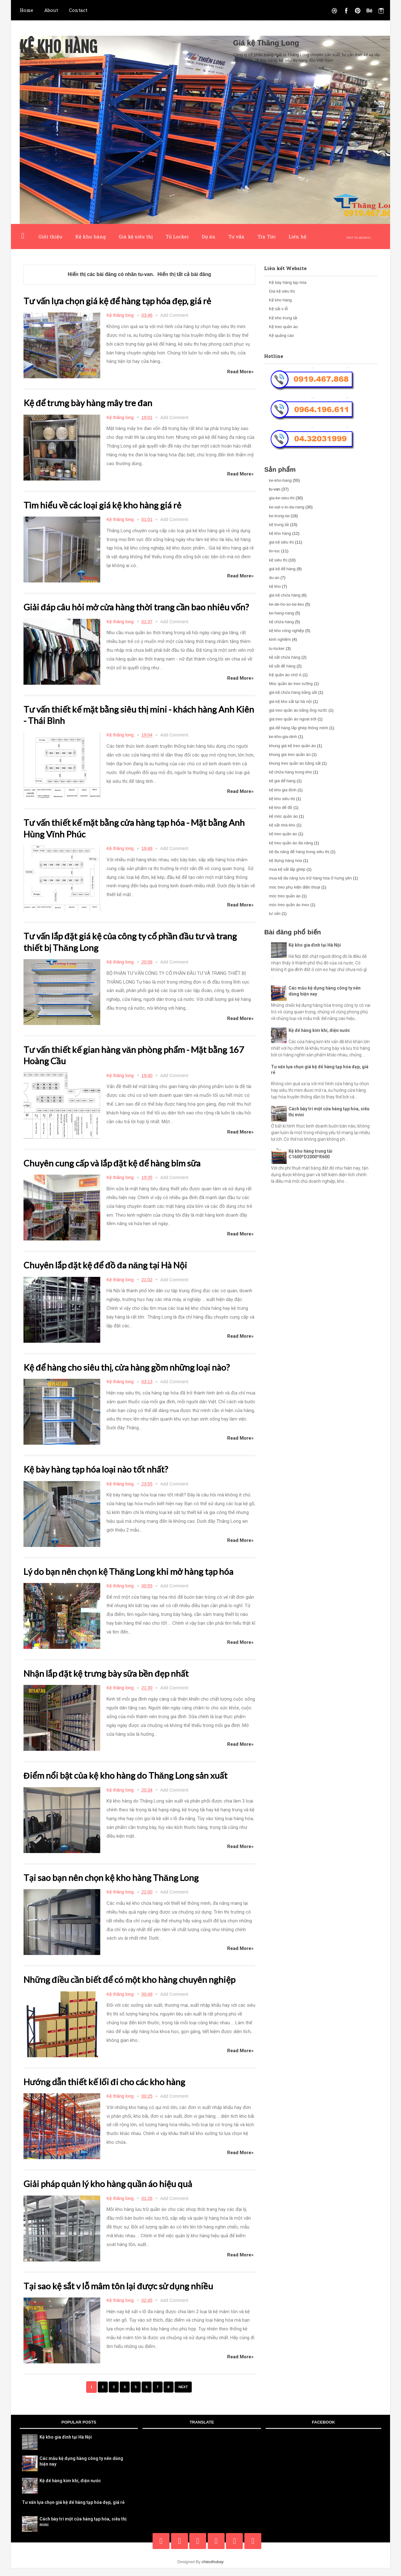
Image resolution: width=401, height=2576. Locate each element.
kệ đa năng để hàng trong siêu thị (299, 851)
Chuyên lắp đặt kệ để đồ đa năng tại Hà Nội (112, 1274)
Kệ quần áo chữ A (285, 674)
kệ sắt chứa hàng (284, 657)
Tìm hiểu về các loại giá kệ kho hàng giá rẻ (108, 504)
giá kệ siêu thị (281, 542)
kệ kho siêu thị (282, 798)
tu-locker (276, 648)
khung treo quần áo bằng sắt (294, 763)
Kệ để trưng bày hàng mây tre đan (92, 402)
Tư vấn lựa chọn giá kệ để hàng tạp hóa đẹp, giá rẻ (125, 300)
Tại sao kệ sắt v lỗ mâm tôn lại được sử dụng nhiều (125, 2293)
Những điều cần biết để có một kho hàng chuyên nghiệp (137, 1988)
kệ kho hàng (280, 533)
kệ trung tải (279, 524)
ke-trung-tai (279, 515)
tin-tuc (274, 551)
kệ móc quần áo (283, 816)
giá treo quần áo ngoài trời (292, 719)
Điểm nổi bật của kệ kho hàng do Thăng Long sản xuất (133, 1784)
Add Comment (174, 315)
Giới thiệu (50, 236)
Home (26, 10)
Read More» (240, 371)
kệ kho (275, 586)
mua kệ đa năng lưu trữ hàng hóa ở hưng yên (310, 878)
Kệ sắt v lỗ (278, 308)
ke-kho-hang (280, 480)
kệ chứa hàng (281, 621)
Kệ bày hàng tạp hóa (287, 282)
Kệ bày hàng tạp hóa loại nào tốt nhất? (101, 1478)
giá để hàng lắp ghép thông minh (298, 727)
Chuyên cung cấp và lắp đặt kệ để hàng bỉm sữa (119, 1172)
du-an (274, 577)
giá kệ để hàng (282, 568)
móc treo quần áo (284, 896)
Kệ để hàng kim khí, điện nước (319, 1030)
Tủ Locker (177, 236)
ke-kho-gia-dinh (283, 736)
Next (185, 2395)
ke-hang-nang (281, 613)
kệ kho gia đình (282, 790)
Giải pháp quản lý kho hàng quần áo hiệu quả (114, 2191)
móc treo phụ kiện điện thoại (294, 887)
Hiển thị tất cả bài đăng (184, 274)
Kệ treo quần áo (283, 326)
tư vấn (274, 913)
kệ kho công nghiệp (286, 630)
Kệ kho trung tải (283, 318)
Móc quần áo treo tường (291, 683)
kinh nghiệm (280, 639)
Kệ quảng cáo (281, 335)
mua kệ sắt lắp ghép (287, 869)
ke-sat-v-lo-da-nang (286, 507)
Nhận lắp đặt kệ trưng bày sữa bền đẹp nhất (112, 1682)
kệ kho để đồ (280, 807)
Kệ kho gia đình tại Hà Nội (315, 945)
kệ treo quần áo (283, 833)
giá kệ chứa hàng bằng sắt (293, 692)
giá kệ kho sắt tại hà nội (290, 701)
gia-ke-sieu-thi (281, 498)
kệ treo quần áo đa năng (291, 843)
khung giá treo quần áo (289, 754)
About (51, 10)
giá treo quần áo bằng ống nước (298, 710)
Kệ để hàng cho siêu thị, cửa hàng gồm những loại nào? (134, 1376)
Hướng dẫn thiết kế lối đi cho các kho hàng (110, 2089)
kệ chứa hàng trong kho (290, 772)
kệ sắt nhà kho (282, 825)
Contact (78, 10)
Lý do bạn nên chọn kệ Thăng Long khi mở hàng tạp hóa (137, 1580)
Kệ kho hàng (62, 46)
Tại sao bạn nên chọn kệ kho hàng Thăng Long (117, 1886)
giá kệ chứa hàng (284, 595)
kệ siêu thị (278, 560)
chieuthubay (213, 2570)
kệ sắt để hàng (282, 666)
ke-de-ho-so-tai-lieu (286, 604)
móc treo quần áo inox (289, 904)
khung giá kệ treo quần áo (292, 745)
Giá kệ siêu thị (136, 236)
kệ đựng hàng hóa (285, 860)
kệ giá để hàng (282, 780)
